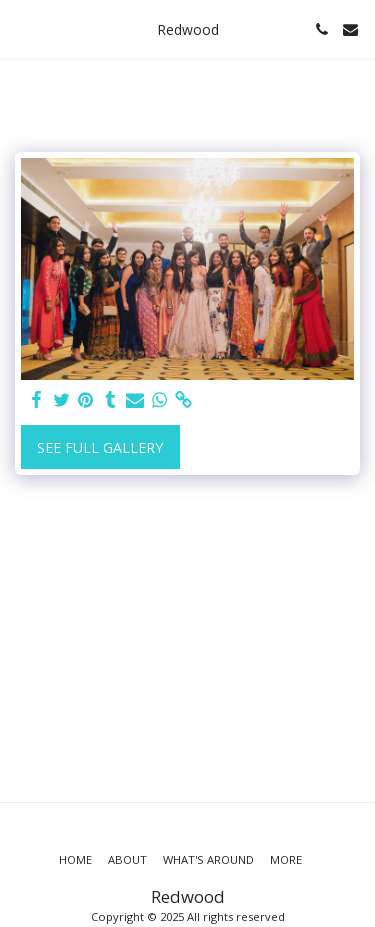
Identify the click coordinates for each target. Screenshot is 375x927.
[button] (22, 28)
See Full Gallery (100, 447)
